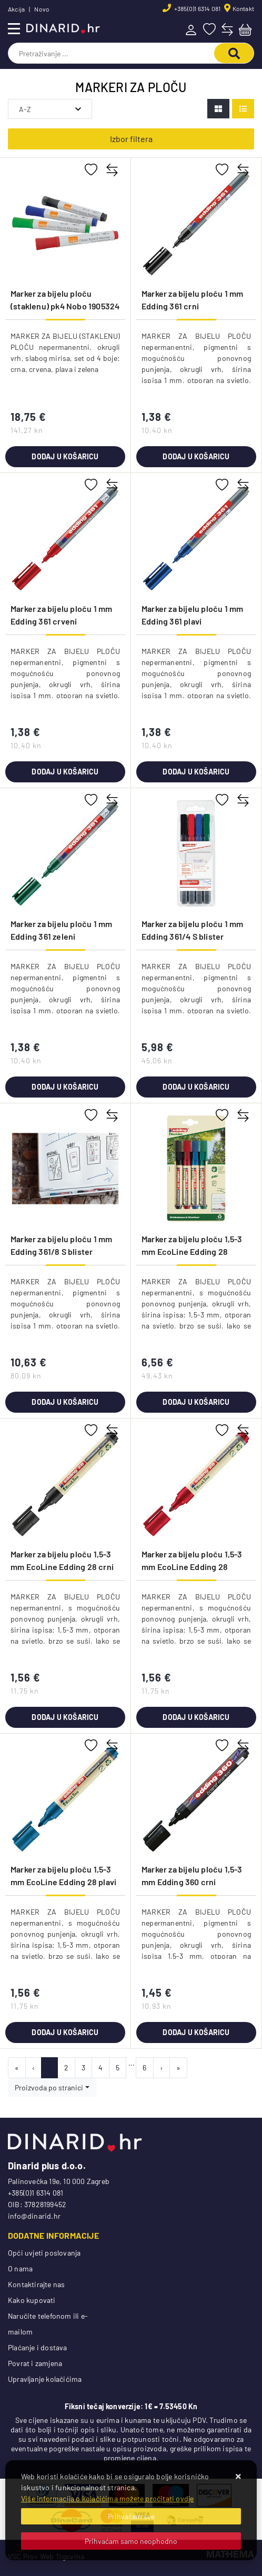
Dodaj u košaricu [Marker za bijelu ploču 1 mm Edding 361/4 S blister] (196, 1086)
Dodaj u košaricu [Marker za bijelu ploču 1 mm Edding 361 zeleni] (65, 1086)
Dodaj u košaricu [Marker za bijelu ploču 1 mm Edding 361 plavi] (196, 771)
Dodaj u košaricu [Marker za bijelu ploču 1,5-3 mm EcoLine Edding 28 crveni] (196, 1717)
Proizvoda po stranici (49, 2087)
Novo (41, 9)
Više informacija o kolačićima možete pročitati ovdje (107, 2498)
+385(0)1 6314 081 (197, 8)
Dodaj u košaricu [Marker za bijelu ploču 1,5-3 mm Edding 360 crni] (196, 2032)
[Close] (131, 2516)
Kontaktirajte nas (36, 2284)
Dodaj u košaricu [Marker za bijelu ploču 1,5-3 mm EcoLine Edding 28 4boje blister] (196, 1401)
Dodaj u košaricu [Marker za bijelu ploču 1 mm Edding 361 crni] (196, 456)
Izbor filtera (131, 139)
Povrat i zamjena (35, 2363)
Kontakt (243, 8)
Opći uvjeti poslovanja (44, 2252)
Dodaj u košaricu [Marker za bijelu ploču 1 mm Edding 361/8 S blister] (65, 1401)
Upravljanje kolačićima (45, 2378)
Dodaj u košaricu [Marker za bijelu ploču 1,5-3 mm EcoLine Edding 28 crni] (65, 1717)
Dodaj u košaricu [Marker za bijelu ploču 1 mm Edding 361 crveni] (65, 771)
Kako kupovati (32, 2300)
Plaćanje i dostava (37, 2347)
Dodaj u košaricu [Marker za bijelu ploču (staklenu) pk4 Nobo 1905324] (65, 456)
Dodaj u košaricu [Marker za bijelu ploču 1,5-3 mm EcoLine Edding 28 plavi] (65, 2032)
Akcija (16, 9)
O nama (20, 2268)
